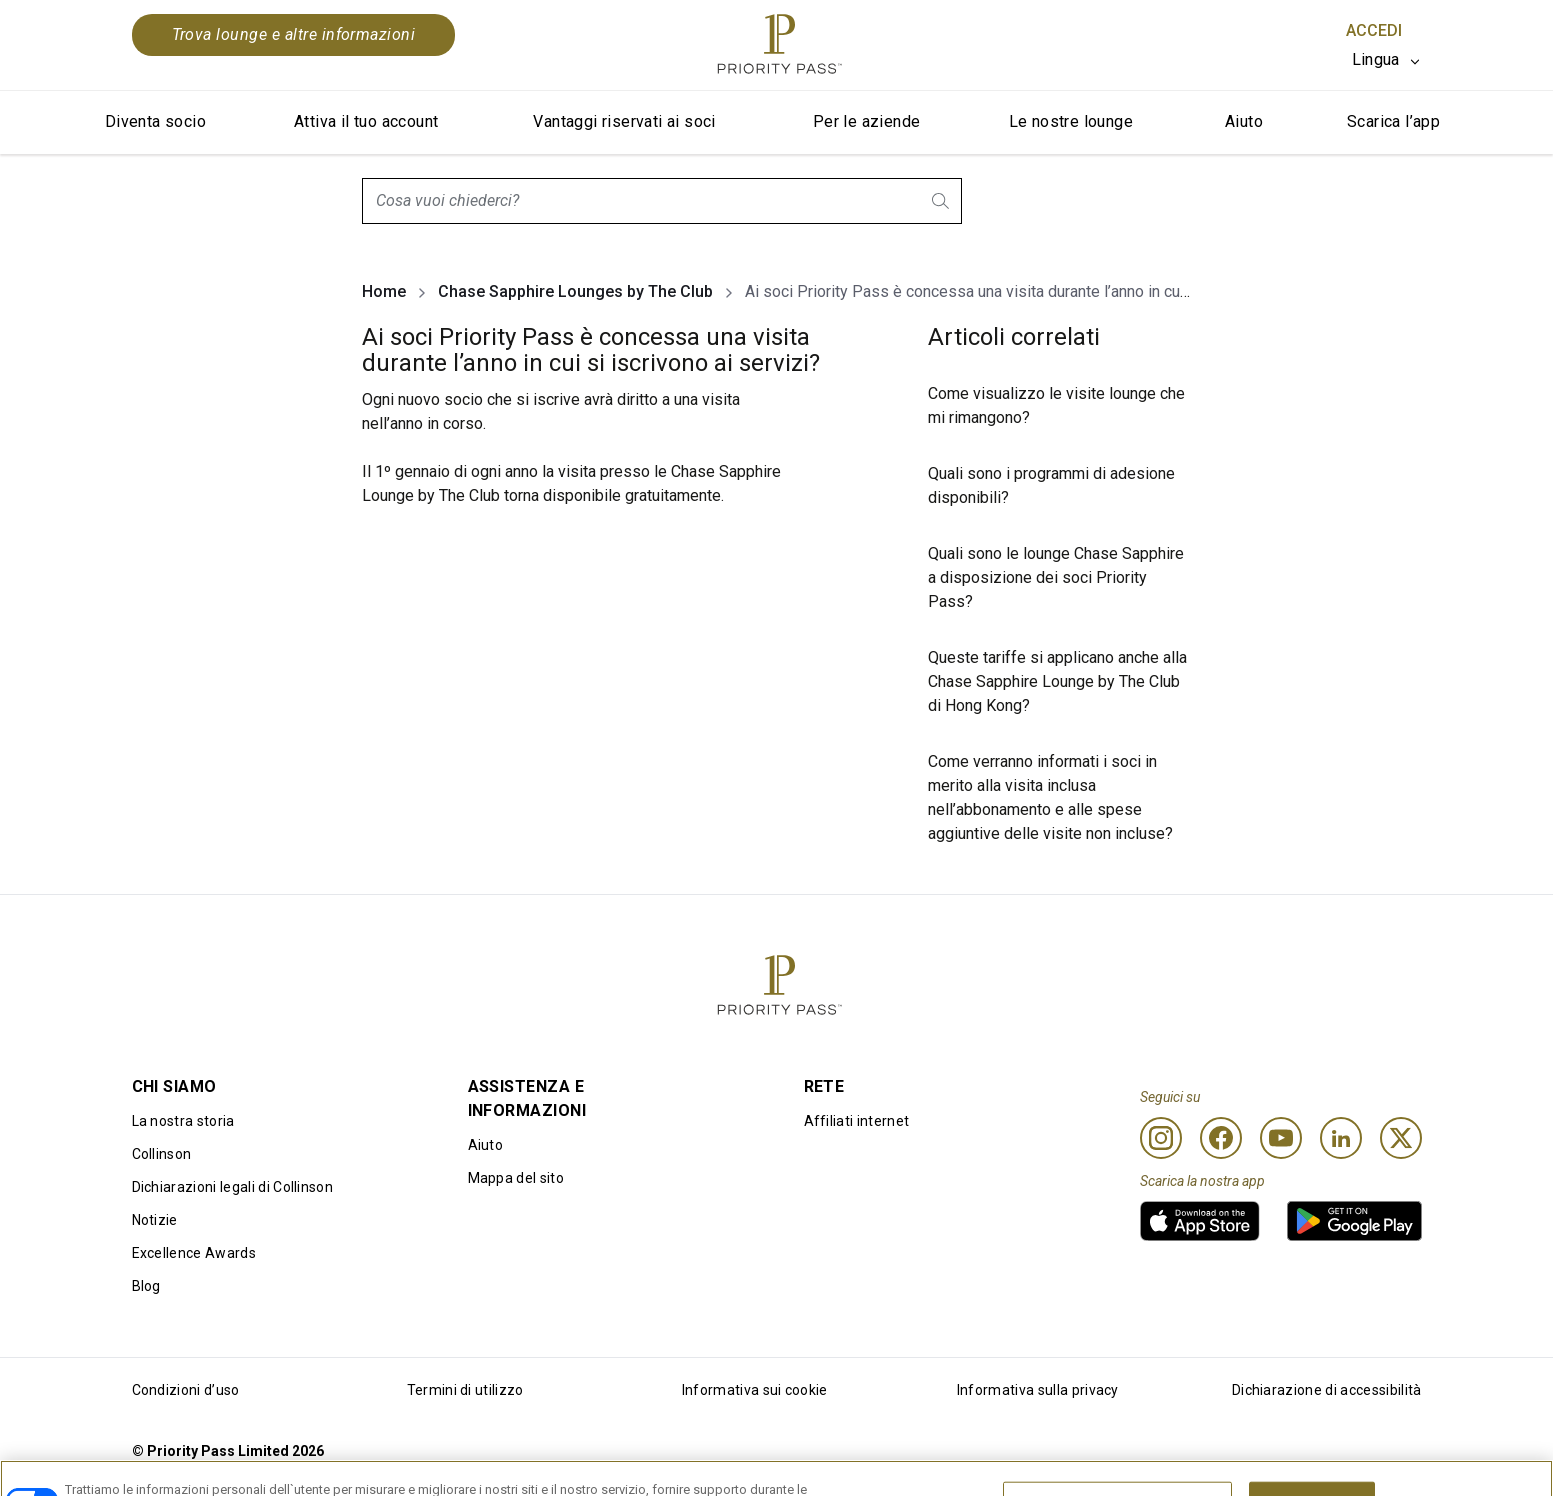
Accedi (1374, 30)
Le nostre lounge (1071, 121)
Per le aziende (867, 121)
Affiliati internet (857, 1121)
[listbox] (1387, 60)
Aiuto (1244, 121)
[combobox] (662, 201)
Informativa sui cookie (755, 1390)
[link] (1200, 1221)
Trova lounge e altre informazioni (294, 34)
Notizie (155, 1220)
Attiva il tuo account (366, 121)
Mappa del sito (516, 1178)
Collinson (162, 1154)
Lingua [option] (1376, 59)
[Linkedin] (1341, 1138)
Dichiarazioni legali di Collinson (233, 1187)
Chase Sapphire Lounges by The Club (575, 291)
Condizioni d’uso (186, 1390)
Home (384, 291)
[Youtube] (1281, 1138)
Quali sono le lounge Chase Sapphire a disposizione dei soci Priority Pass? (1056, 577)
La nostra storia (183, 1121)
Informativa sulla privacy (1038, 1390)
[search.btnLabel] (942, 201)
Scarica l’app (1393, 121)
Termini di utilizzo (465, 1390)
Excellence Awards (194, 1253)
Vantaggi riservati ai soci (624, 121)
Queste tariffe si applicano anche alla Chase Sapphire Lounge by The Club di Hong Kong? (1057, 681)
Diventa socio (155, 121)
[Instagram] (1161, 1138)
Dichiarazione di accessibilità (1327, 1390)
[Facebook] (1221, 1138)
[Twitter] (1401, 1138)
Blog (146, 1286)
